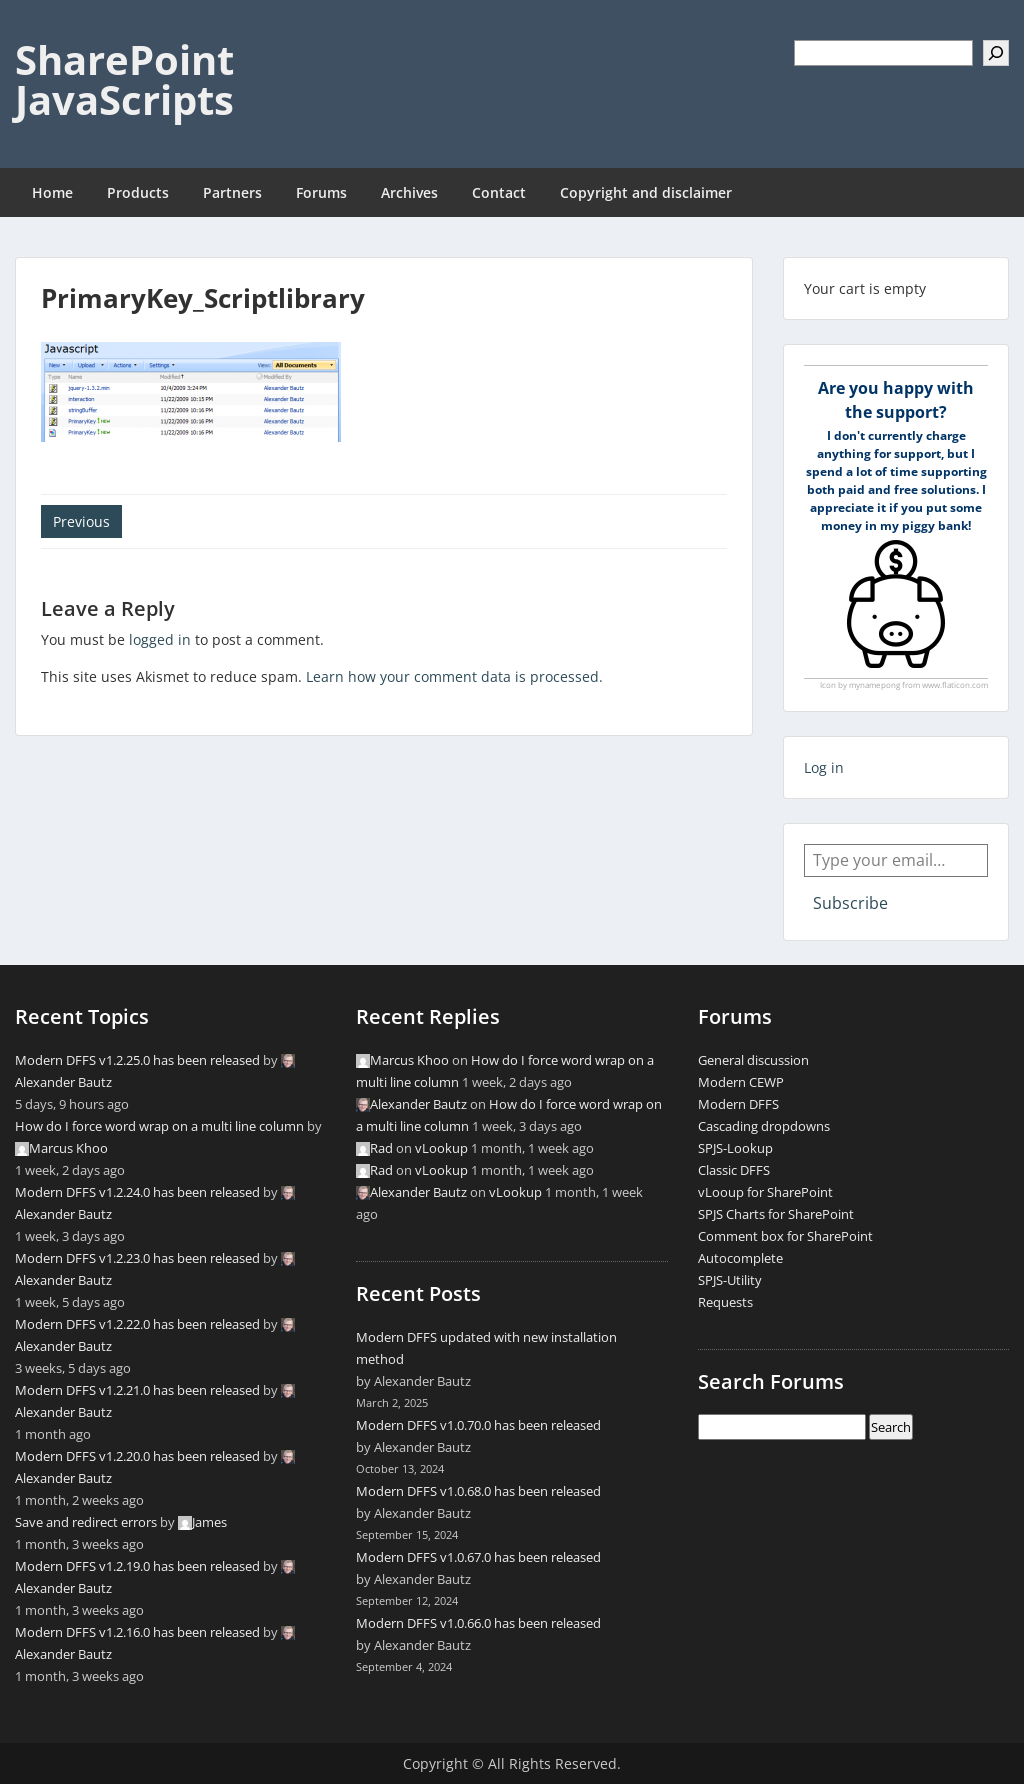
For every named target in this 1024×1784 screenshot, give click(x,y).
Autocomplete (740, 1258)
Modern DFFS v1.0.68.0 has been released (478, 1491)
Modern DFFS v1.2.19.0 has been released (137, 1566)
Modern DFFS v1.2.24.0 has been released (137, 1192)
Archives (409, 192)
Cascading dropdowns (764, 1126)
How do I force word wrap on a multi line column (159, 1126)
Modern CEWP (741, 1082)
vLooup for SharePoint (765, 1192)
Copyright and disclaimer (646, 192)
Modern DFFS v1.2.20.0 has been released (137, 1456)
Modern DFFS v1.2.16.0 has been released (137, 1632)
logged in (160, 639)
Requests (725, 1302)
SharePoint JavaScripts (124, 79)
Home (52, 192)
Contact (499, 192)
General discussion (753, 1060)
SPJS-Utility (730, 1280)
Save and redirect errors (86, 1522)
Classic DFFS (734, 1170)
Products (138, 192)
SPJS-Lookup (735, 1148)
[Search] (996, 53)
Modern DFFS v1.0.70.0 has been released (478, 1425)
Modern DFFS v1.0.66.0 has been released (478, 1623)
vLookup (441, 1148)
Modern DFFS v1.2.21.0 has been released (137, 1390)
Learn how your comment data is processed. (454, 676)
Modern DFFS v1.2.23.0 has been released (137, 1258)
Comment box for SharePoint (785, 1236)
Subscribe (850, 903)
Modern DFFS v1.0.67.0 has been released (478, 1557)
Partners (232, 192)
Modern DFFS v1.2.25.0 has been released (137, 1060)
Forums (321, 192)
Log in (824, 767)
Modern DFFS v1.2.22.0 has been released (137, 1324)
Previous (81, 521)
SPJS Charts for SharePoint (776, 1214)
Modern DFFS (738, 1104)
